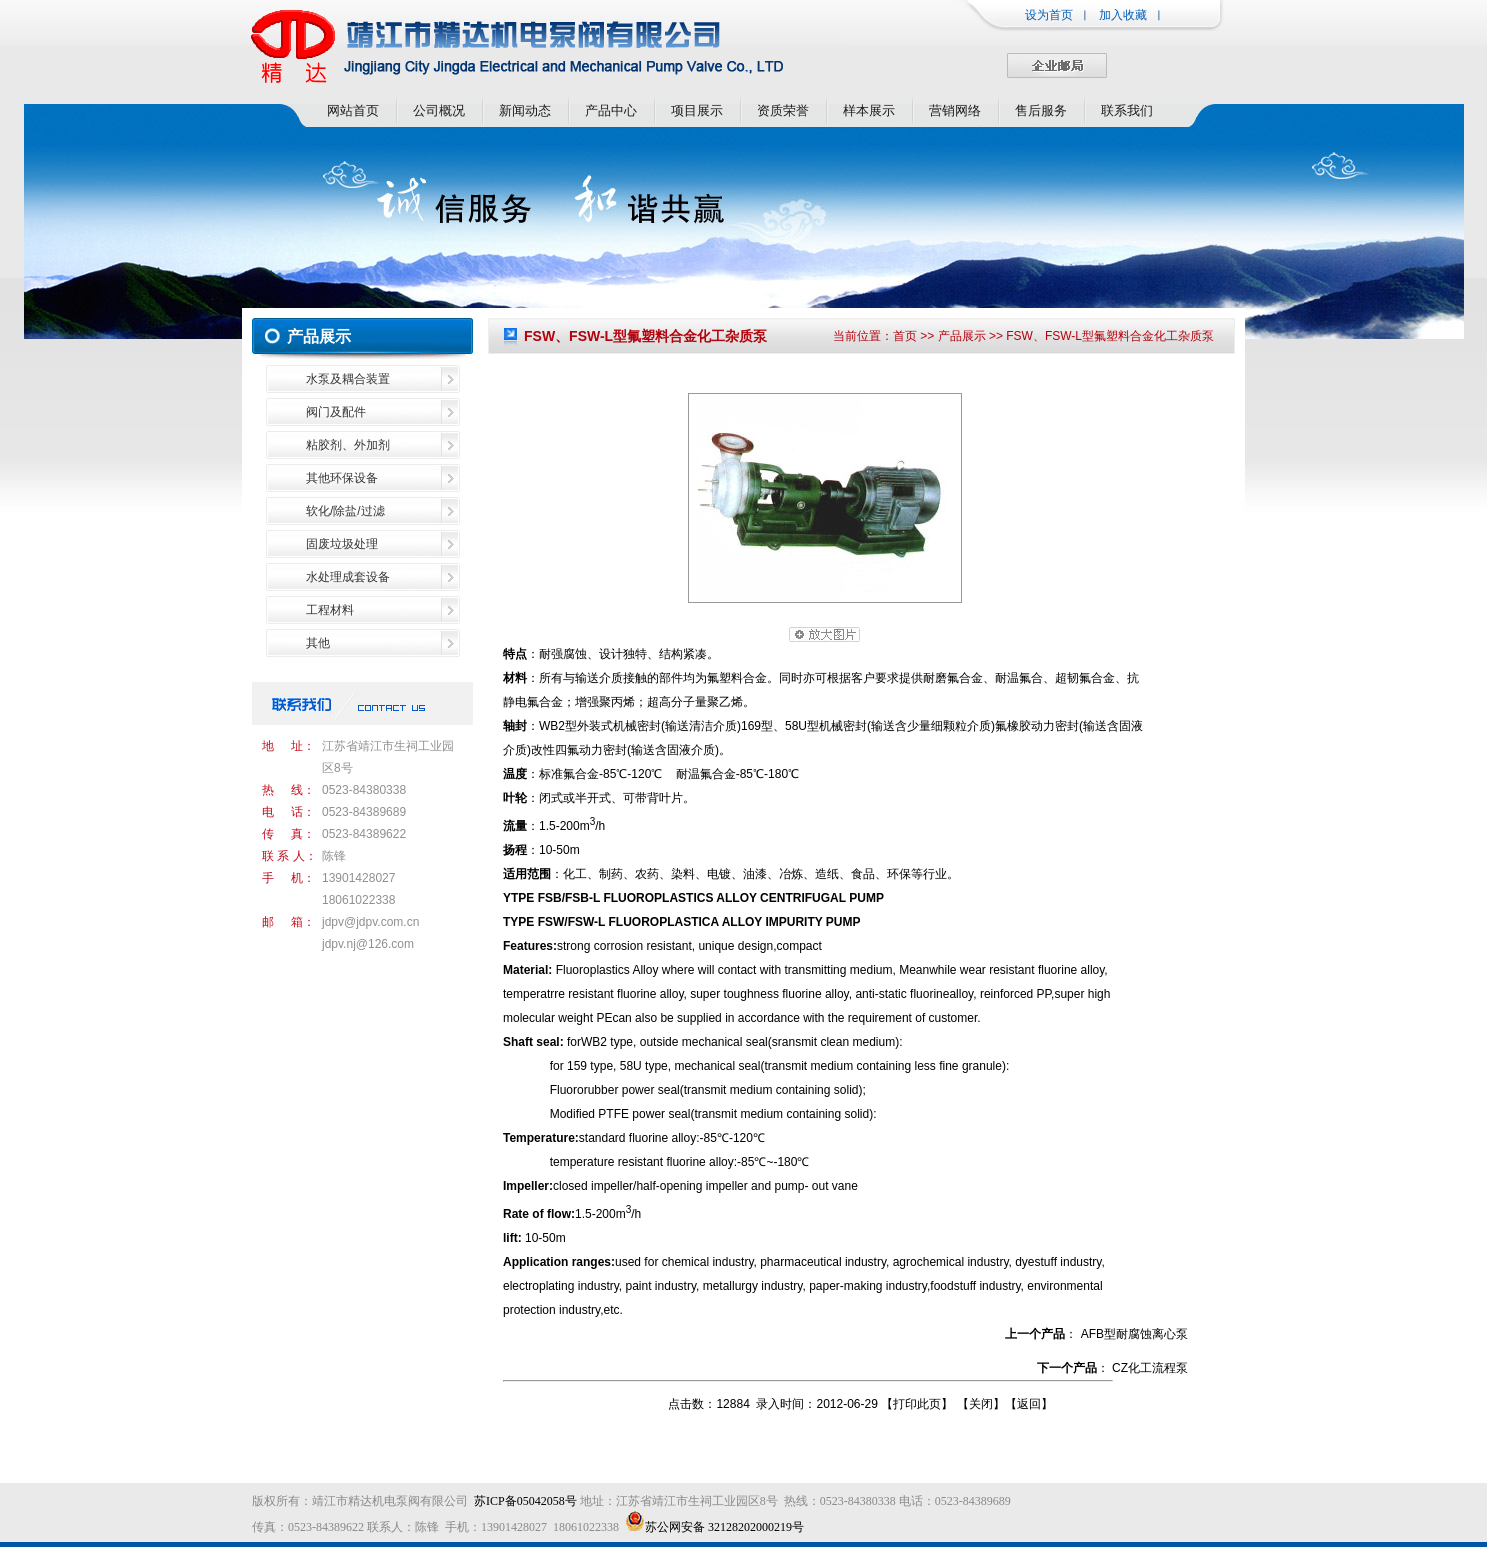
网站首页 (353, 110)
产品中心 (611, 110)
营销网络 (955, 110)
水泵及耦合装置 (348, 379)
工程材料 (330, 610)
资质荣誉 (783, 110)
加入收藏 (1123, 15)
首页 (905, 336)
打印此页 (917, 1404)
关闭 (981, 1404)
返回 (1029, 1404)
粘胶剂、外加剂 (348, 445)
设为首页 (1049, 15)
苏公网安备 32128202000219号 (714, 1527)
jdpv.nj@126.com (368, 944)
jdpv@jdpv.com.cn (370, 922)
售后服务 (1041, 110)
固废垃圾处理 (342, 544)
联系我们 (1127, 110)
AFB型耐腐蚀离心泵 (1134, 1334)
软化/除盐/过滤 (345, 511)
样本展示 (869, 110)
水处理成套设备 (348, 577)
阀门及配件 (336, 412)
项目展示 (697, 110)
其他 (318, 643)
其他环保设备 (342, 478)
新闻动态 (525, 110)
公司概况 (439, 110)
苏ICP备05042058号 (525, 1501)
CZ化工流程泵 (1150, 1368)
